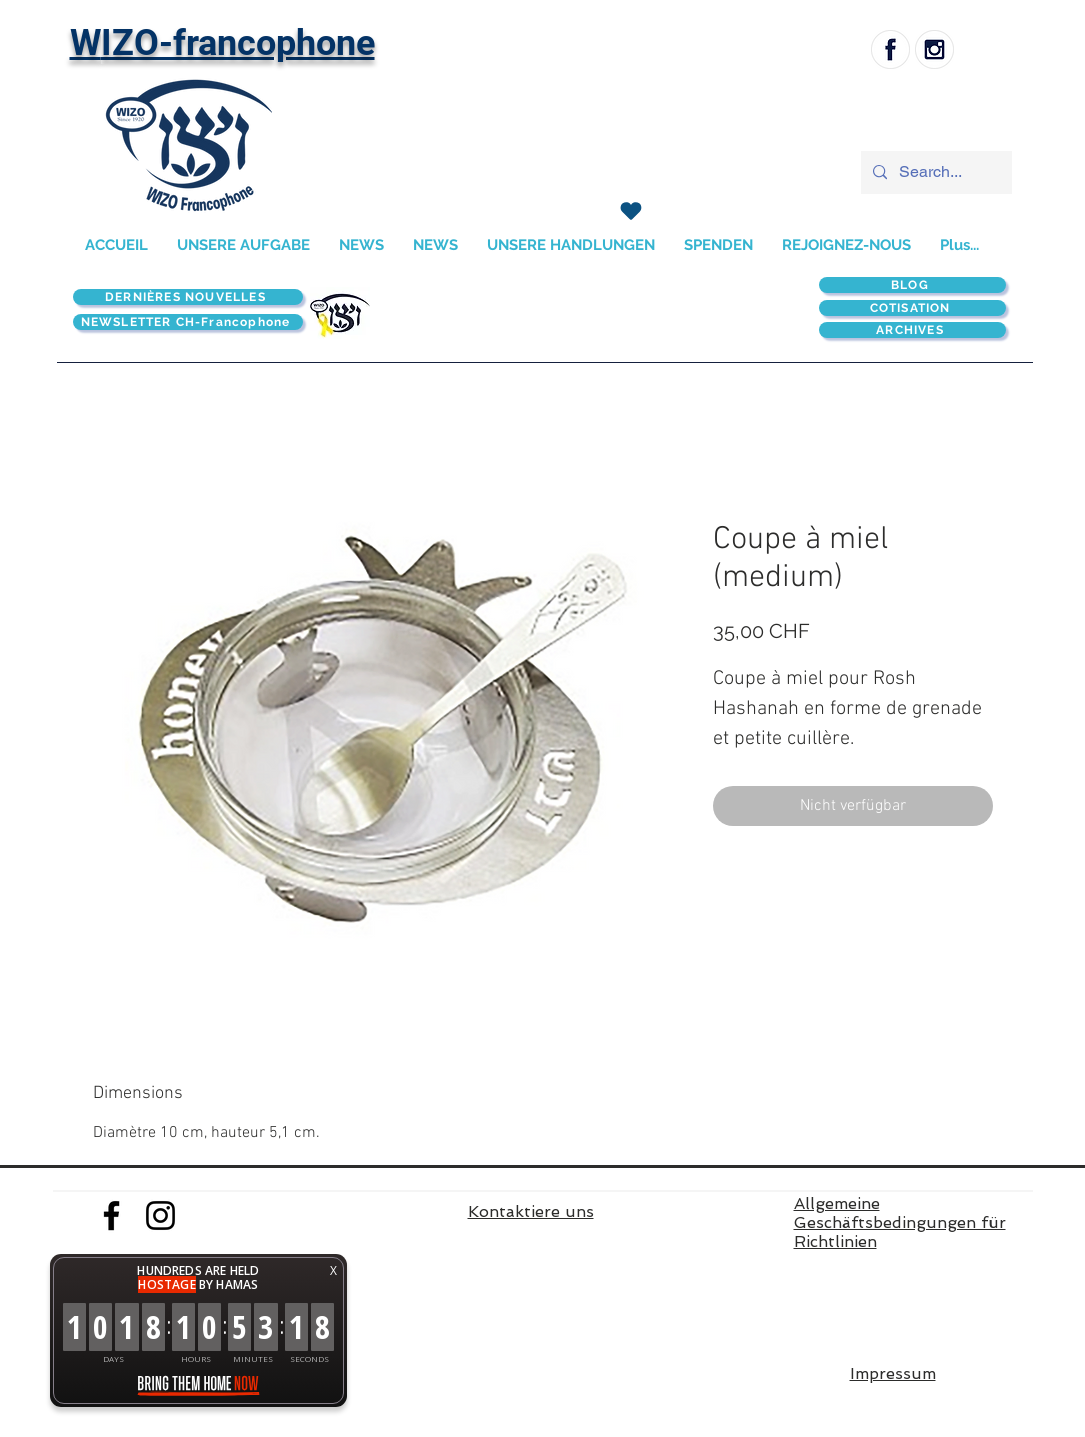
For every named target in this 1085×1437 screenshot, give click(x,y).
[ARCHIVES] (912, 330)
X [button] (333, 1270)
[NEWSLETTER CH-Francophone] (188, 322)
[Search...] (934, 172)
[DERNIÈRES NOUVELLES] (188, 297)
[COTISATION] (912, 308)
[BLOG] (912, 285)
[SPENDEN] (631, 211)
